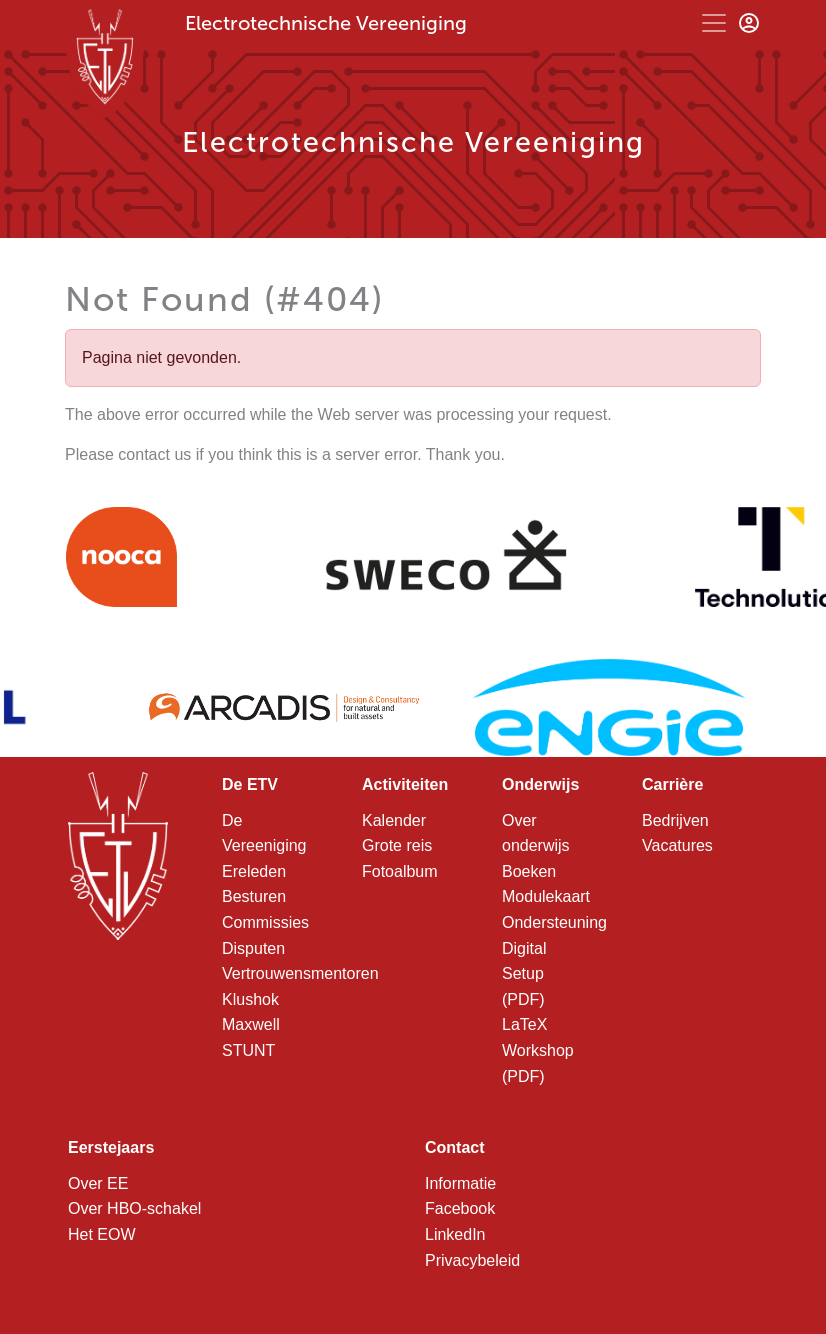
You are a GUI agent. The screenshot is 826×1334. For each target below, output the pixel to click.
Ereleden (254, 871)
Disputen (253, 948)
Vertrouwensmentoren (300, 973)
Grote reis (397, 845)
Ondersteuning (554, 922)
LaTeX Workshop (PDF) (538, 1050)
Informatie (460, 1183)
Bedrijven (675, 820)
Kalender (394, 820)
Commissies (265, 922)
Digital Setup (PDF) (524, 974)
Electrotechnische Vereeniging (326, 23)
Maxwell (251, 1024)
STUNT (248, 1050)
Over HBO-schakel (134, 1208)
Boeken (529, 871)
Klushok (250, 999)
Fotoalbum (400, 871)
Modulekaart (546, 896)
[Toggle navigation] (714, 23)
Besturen (254, 896)
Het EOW (102, 1234)
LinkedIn (455, 1234)
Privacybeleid (472, 1260)
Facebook (460, 1208)
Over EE (98, 1183)
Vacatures (677, 845)
